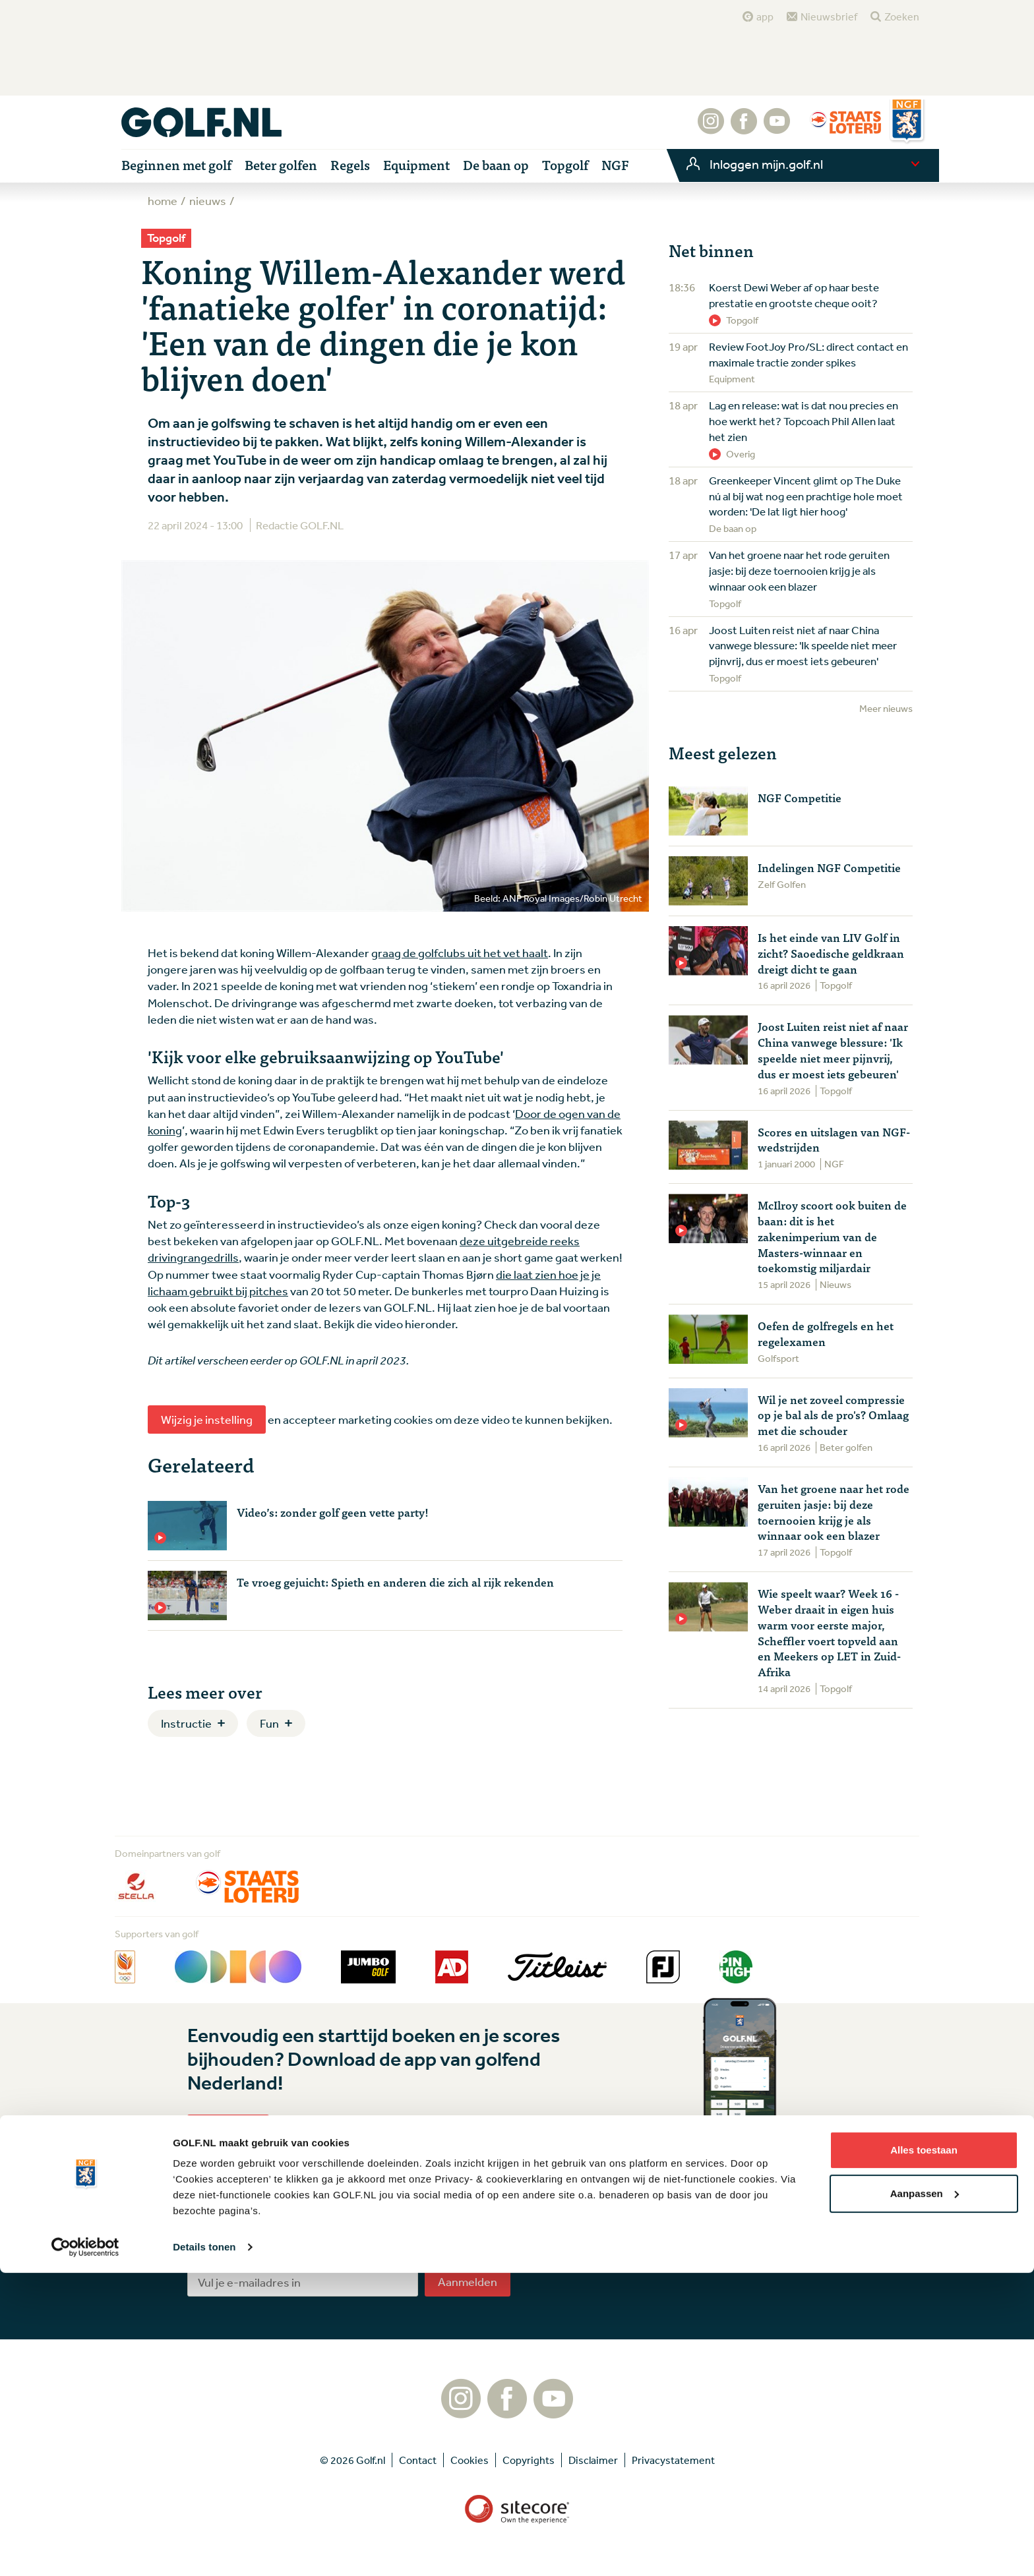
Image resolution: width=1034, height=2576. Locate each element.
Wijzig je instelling (207, 1419)
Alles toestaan (924, 2453)
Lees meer (228, 2128)
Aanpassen (924, 2496)
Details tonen (204, 2550)
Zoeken (901, 16)
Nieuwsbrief (829, 16)
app (765, 16)
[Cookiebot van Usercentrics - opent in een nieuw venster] (85, 2550)
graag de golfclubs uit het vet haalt (459, 952)
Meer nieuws (886, 708)
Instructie (186, 1723)
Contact (656, 2263)
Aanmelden (467, 2281)
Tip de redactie (672, 2242)
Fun (269, 1723)
